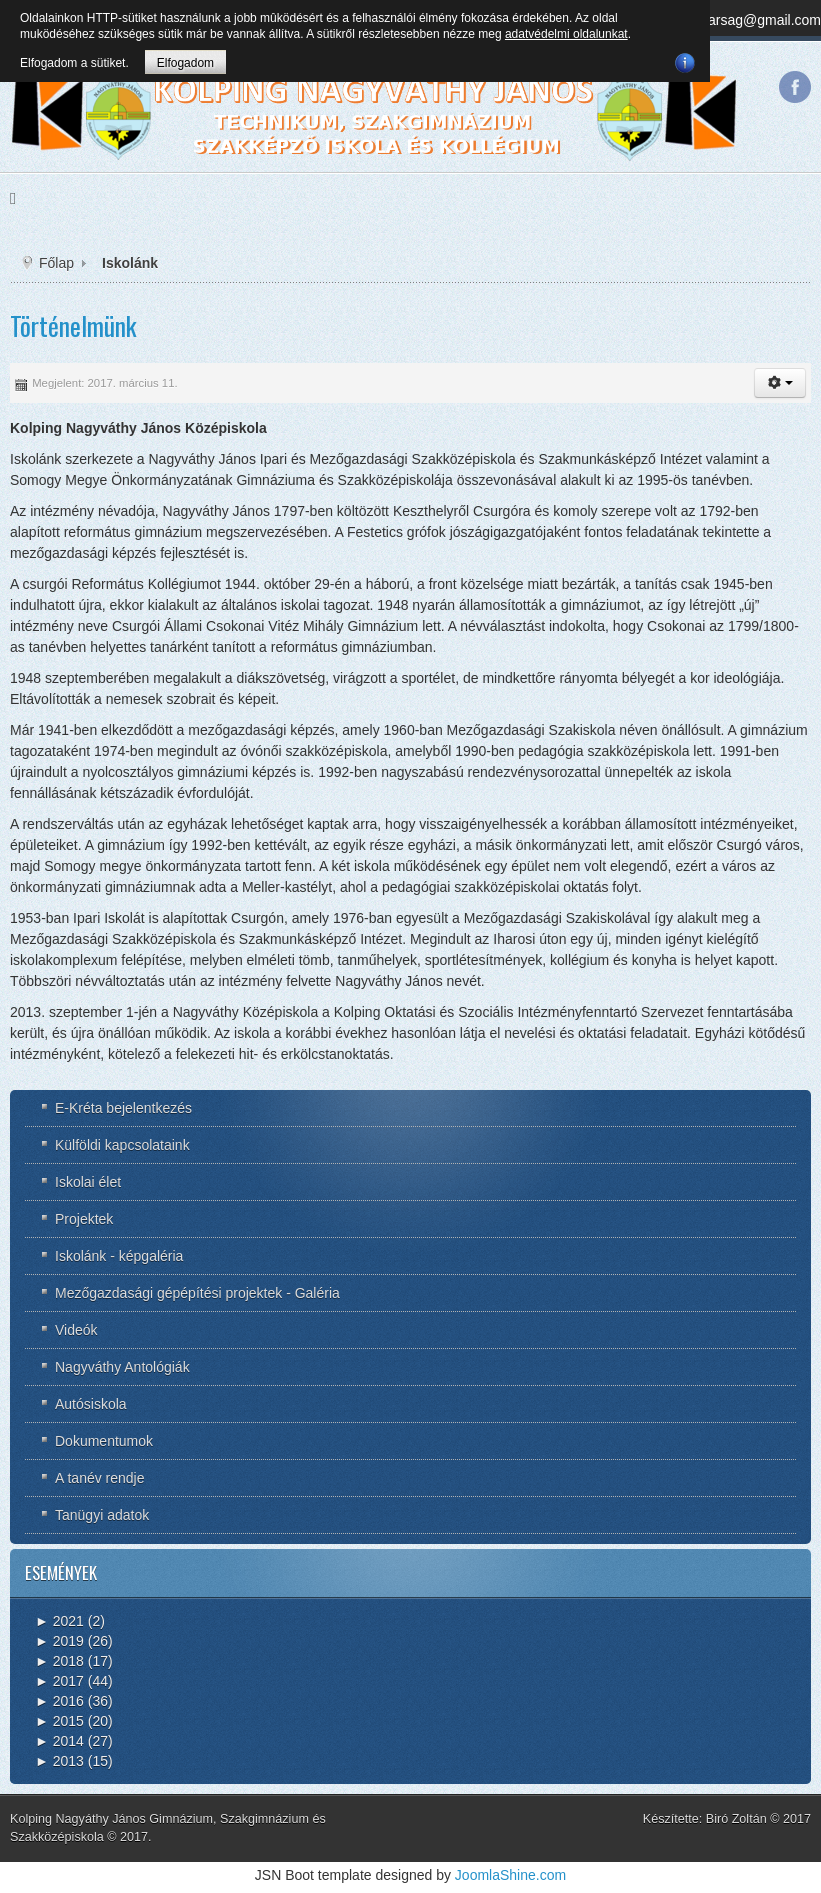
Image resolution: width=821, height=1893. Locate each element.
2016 (59, 1701)
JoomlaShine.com (510, 1875)
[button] (780, 383)
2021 (59, 1621)
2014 (59, 1741)
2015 (59, 1721)
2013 (59, 1761)
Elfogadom (185, 63)
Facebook (795, 87)
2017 (59, 1681)
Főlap (56, 263)
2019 (59, 1641)
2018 (59, 1661)
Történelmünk (73, 325)
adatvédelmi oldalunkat (566, 34)
